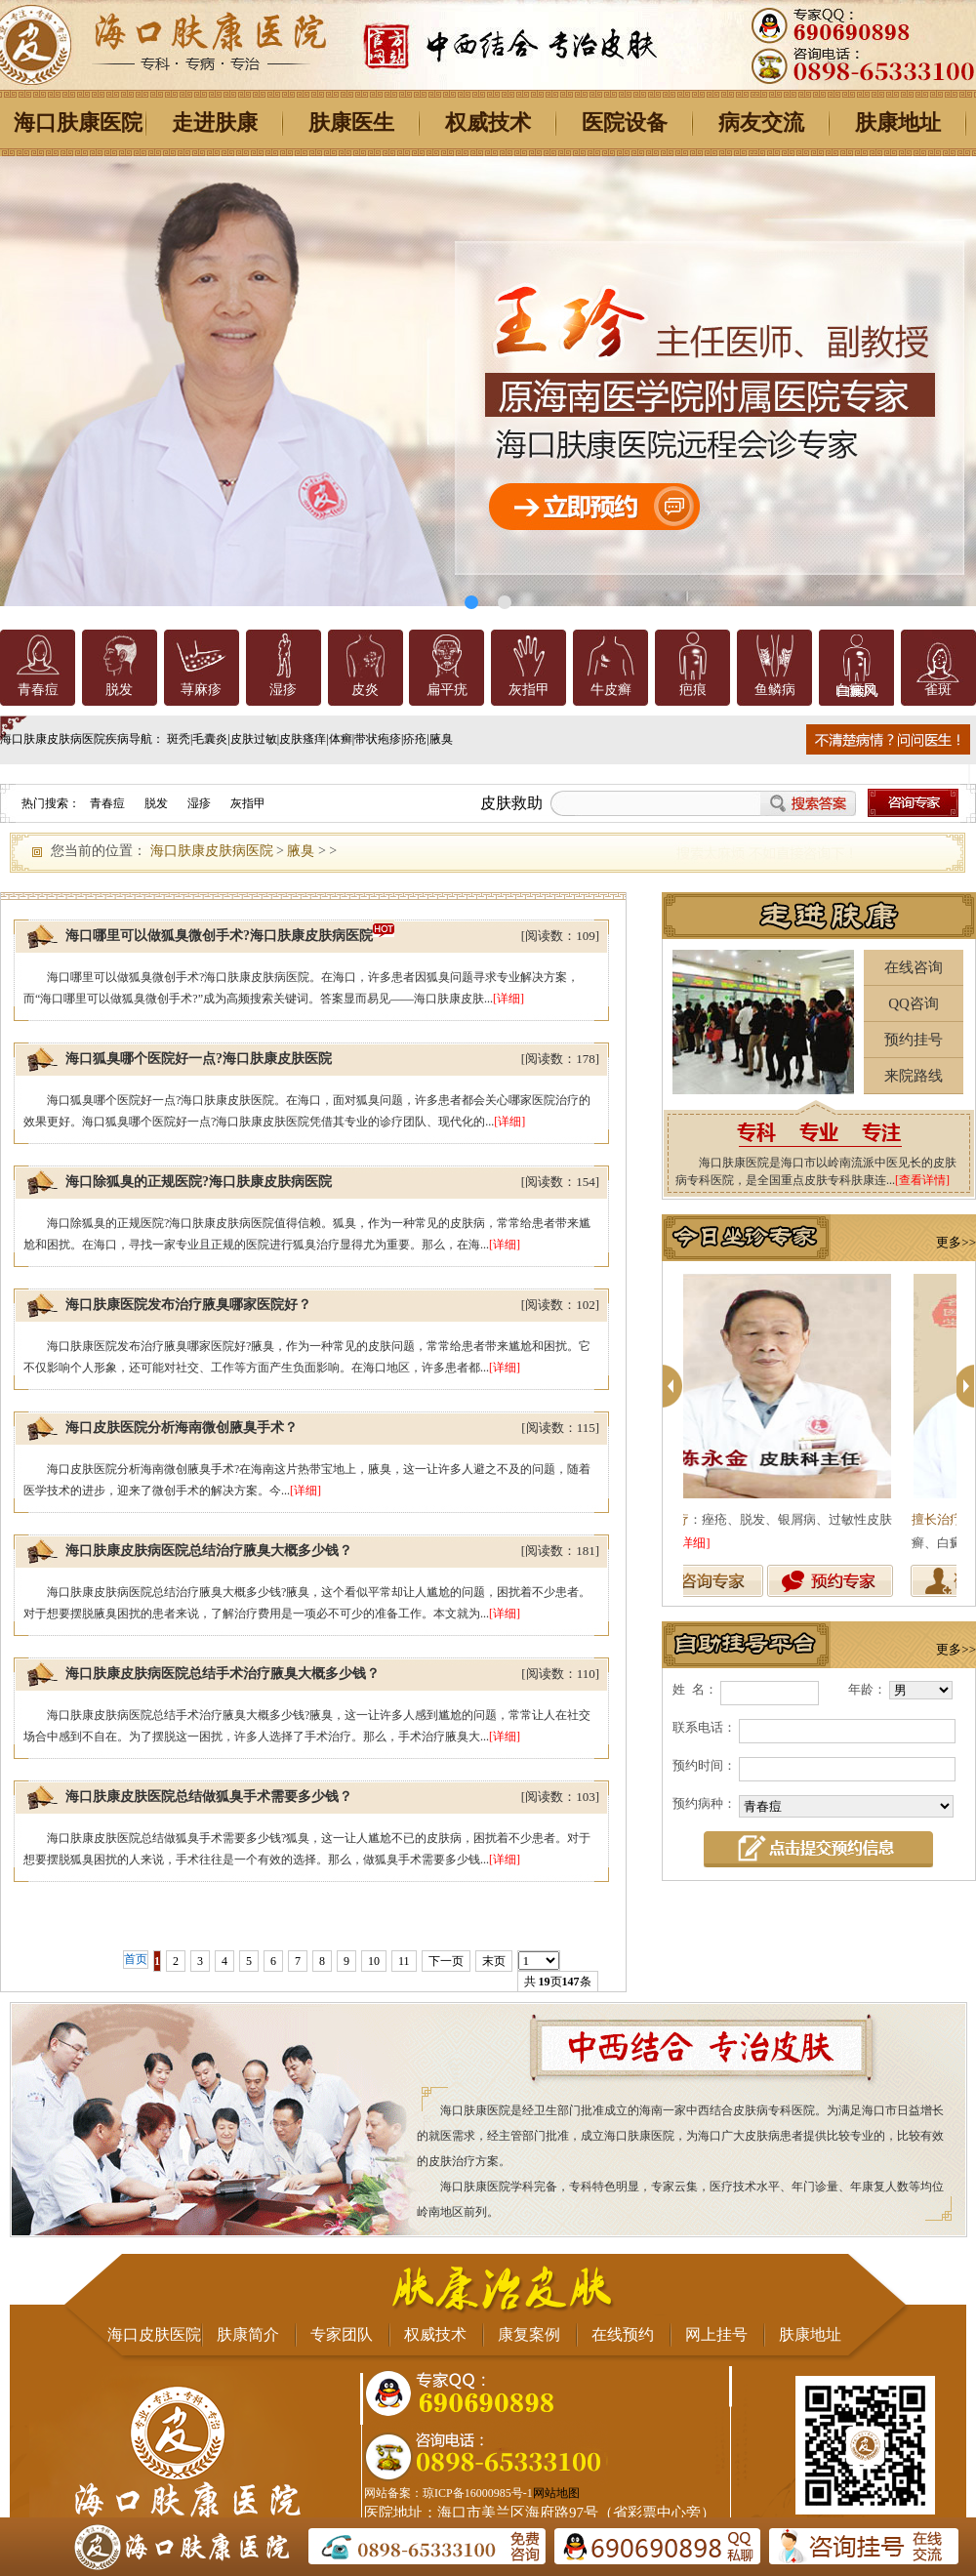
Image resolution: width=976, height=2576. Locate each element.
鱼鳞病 (774, 689)
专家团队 (341, 2334)
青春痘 (38, 689)
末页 (494, 1961)
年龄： (867, 1689)
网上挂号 (716, 2334)
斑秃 (178, 739)
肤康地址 (898, 122)
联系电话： (704, 1727)
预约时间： (704, 1765)
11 (404, 1961)
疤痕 (693, 689)
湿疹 (283, 689)
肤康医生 (351, 122)
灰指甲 (528, 689)
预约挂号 (913, 1039)
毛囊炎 (209, 739)
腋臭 (441, 739)
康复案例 (529, 2334)
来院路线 (913, 1076)
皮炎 (365, 689)
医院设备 (625, 122)
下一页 (446, 1961)
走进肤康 (215, 122)
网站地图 (556, 2493)
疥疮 (415, 739)
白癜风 (855, 689)
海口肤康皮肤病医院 (211, 850)
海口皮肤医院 (154, 2334)
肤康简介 (248, 2334)
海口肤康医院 (78, 122)
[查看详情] (922, 1180)
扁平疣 (447, 689)
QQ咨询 (913, 1003)
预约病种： (704, 1803)
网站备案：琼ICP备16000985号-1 (448, 2493)
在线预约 (622, 2334)
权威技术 (488, 122)
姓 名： (694, 1689)
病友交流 (761, 122)
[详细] (508, 998)
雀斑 (938, 689)
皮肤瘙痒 (302, 739)
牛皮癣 (610, 689)
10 (374, 1961)
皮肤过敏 (253, 739)
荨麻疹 (201, 689)
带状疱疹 (377, 739)
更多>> (956, 1242)
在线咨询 (913, 967)
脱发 (119, 689)
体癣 (340, 739)
